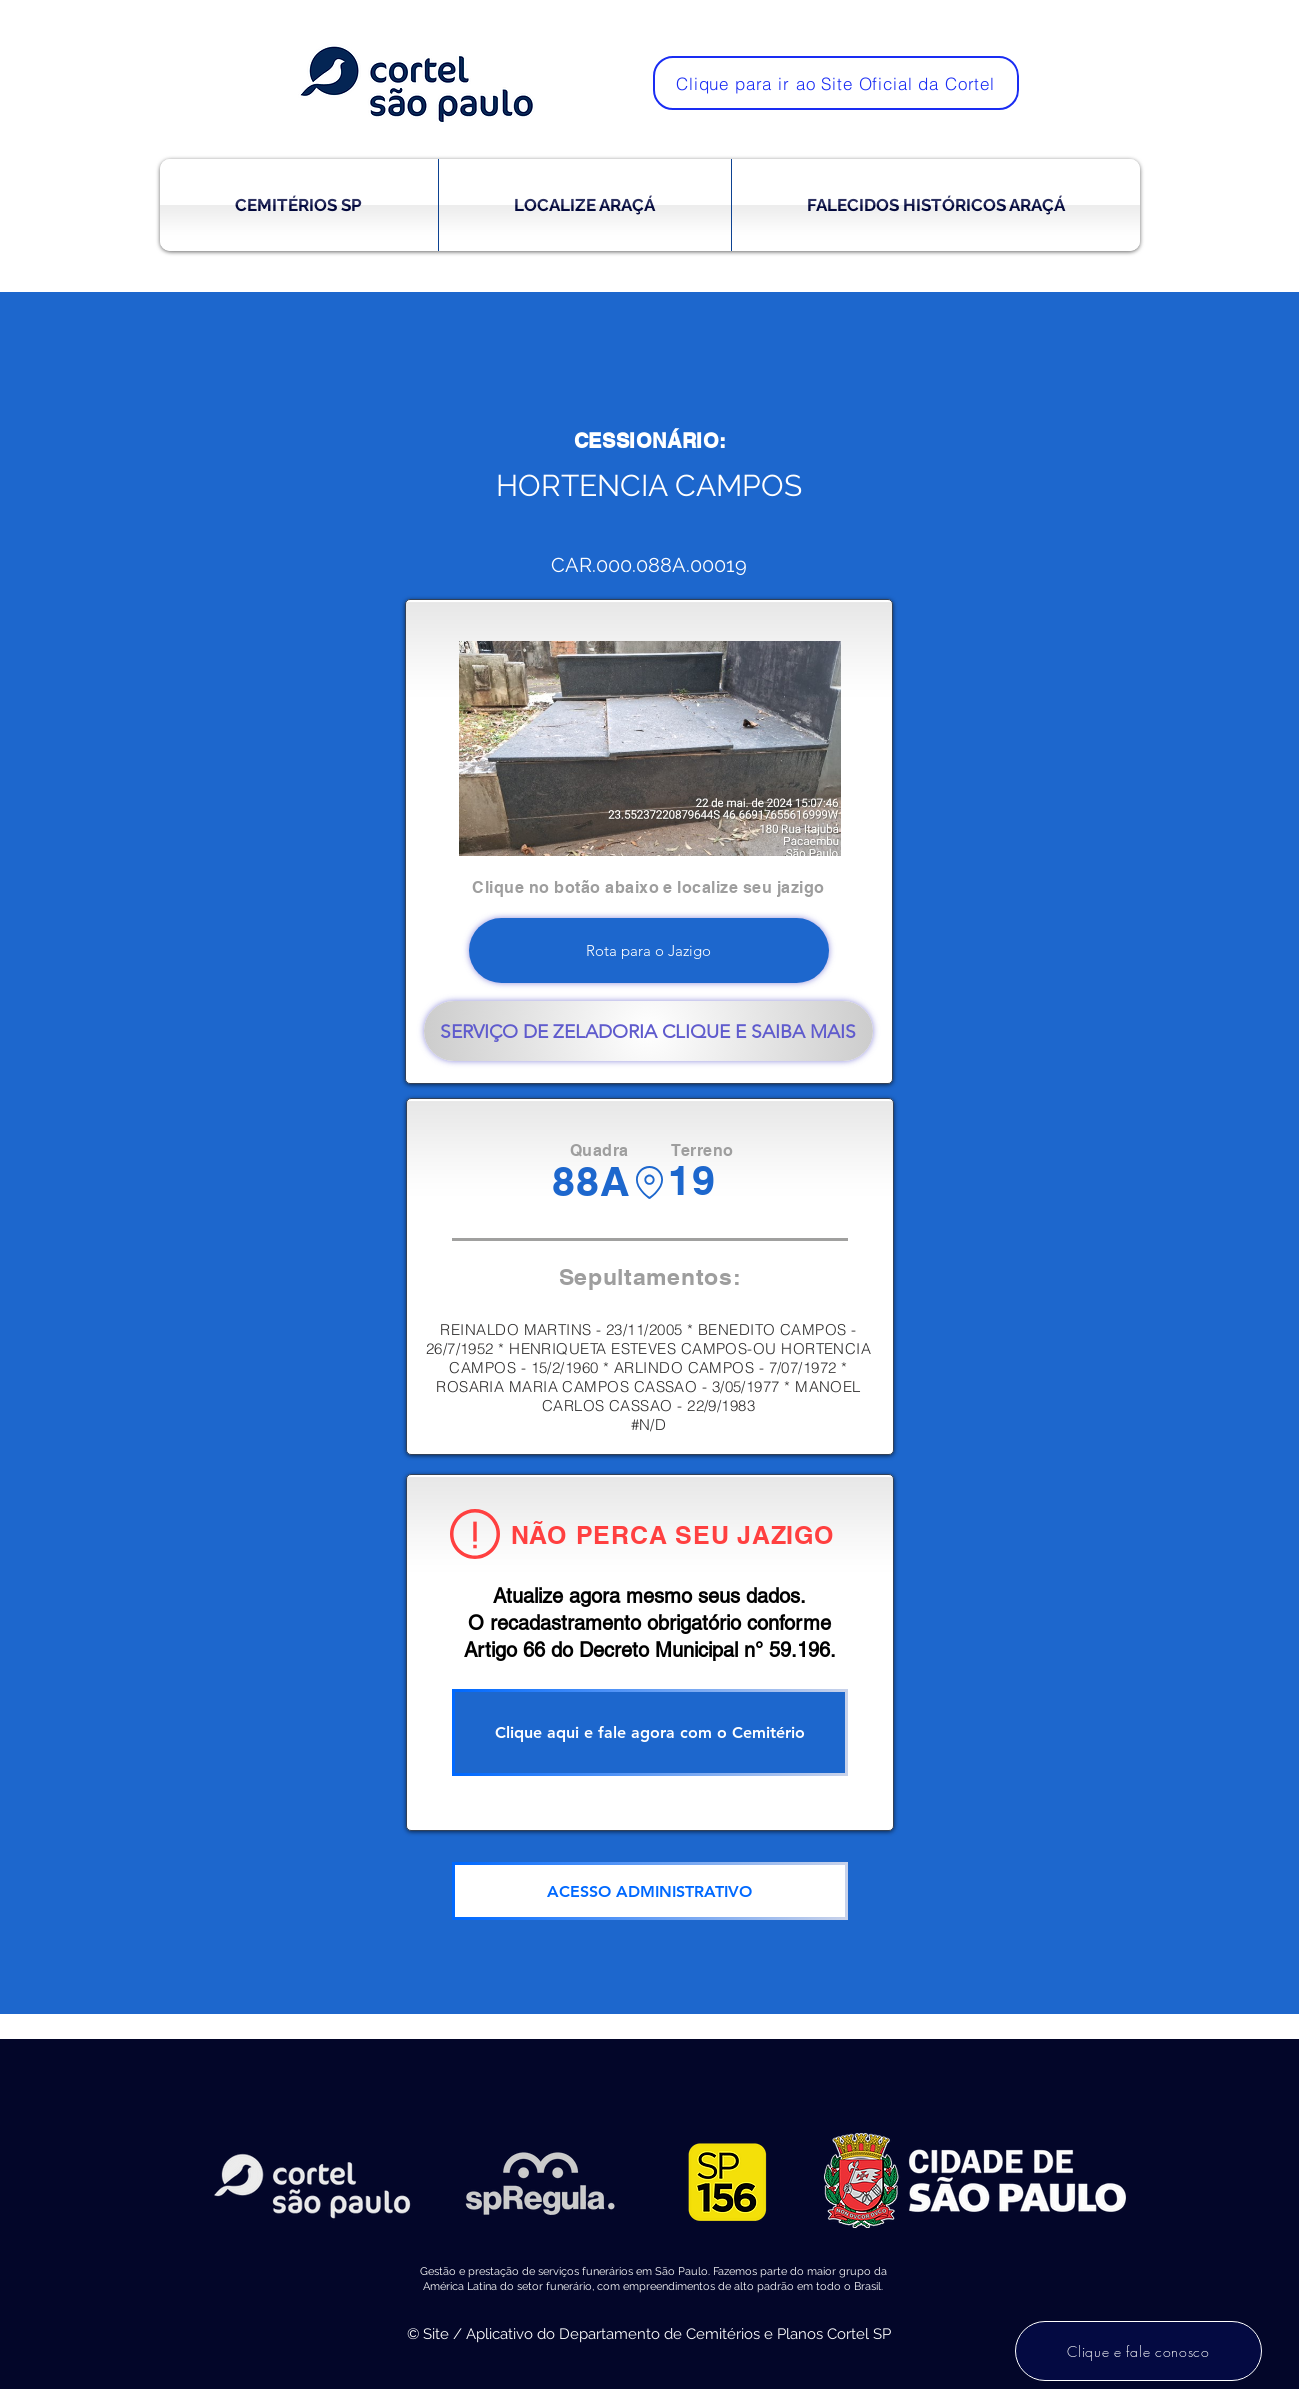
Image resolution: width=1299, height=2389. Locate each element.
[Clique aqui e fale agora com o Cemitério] (650, 1732)
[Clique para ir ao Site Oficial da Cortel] (836, 83)
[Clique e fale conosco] (1138, 2351)
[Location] (649, 1182)
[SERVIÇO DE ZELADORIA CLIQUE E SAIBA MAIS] (648, 1031)
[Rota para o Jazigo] (649, 950)
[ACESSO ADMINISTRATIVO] (650, 1891)
